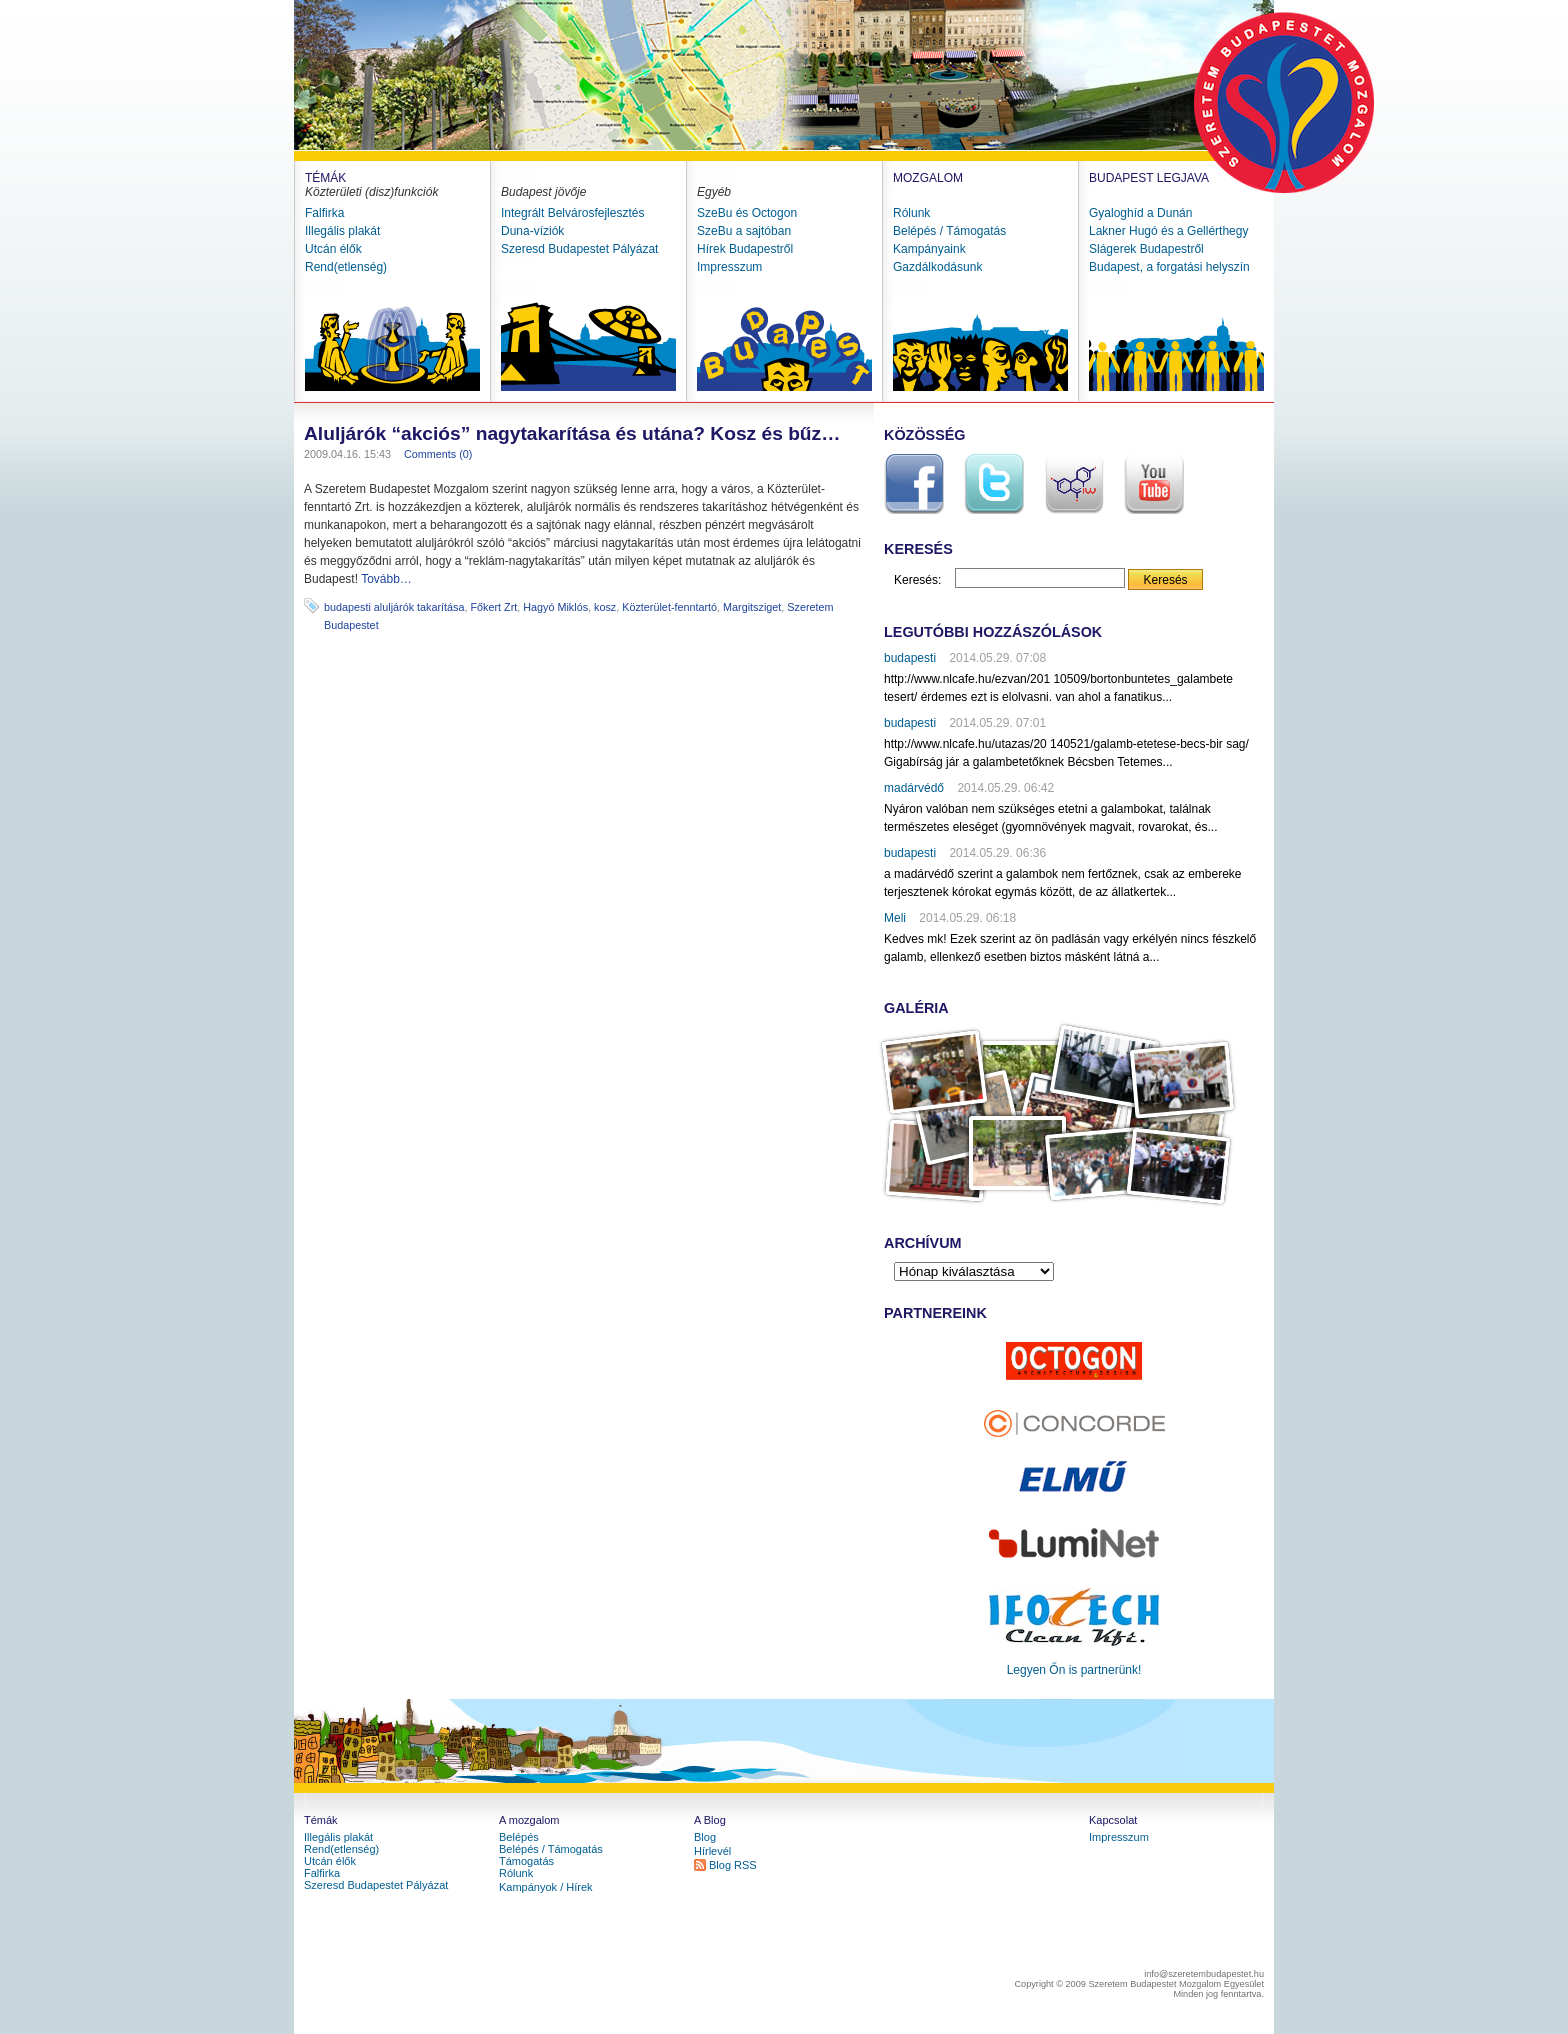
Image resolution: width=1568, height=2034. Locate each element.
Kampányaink (929, 249)
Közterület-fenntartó (669, 607)
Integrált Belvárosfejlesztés (572, 213)
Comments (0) (438, 454)
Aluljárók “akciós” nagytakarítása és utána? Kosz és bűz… (572, 433)
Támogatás (526, 1861)
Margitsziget (752, 607)
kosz (605, 607)
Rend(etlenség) (346, 267)
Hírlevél (712, 1851)
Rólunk (911, 213)
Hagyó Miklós (555, 607)
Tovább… (386, 579)
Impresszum (729, 267)
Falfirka (324, 213)
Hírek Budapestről (745, 249)
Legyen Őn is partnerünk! (1074, 1670)
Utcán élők (333, 249)
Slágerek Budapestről (1146, 249)
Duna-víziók (532, 231)
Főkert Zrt (493, 607)
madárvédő (914, 788)
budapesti (910, 658)
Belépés (519, 1837)
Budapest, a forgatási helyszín (1169, 267)
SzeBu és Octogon (747, 213)
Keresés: (917, 580)
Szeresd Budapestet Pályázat (579, 249)
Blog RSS (733, 1865)
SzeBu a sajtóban (744, 231)
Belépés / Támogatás (949, 231)
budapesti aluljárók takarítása (394, 607)
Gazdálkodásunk (937, 267)
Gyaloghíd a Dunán (1140, 213)
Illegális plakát (342, 231)
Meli (895, 918)
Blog (705, 1837)
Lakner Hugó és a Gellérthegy (1168, 231)
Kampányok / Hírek (546, 1887)
